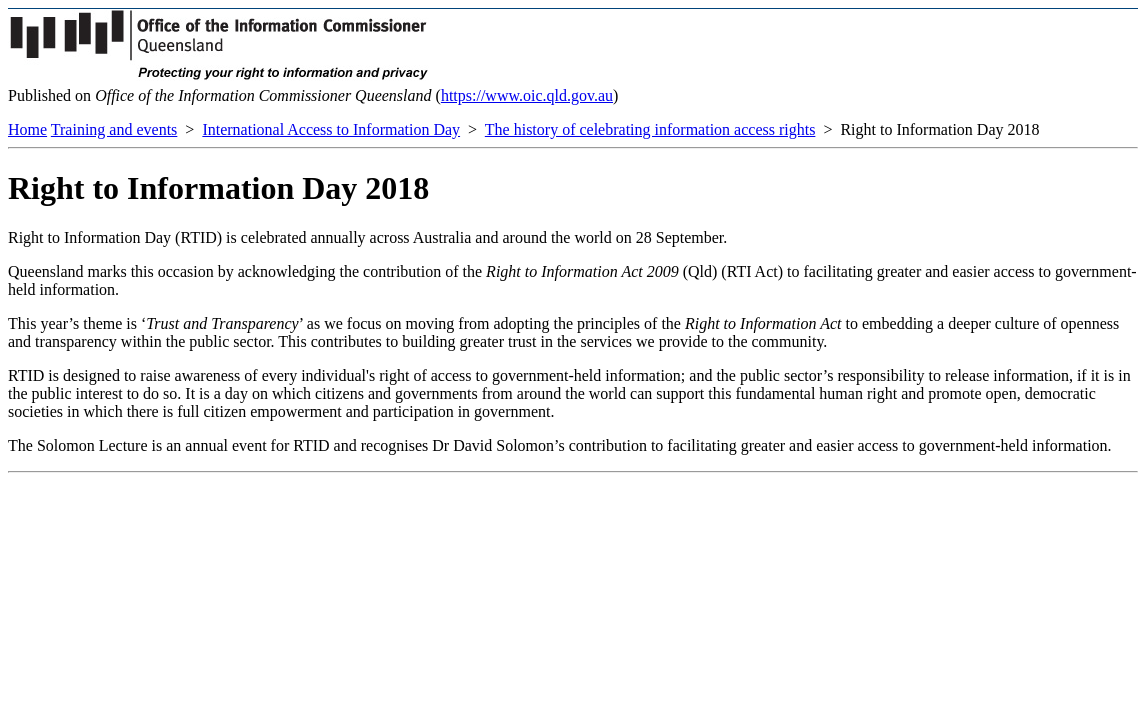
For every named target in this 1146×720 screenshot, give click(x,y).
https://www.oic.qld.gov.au (527, 95)
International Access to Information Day (331, 129)
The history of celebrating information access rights (650, 129)
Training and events (114, 129)
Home (27, 129)
